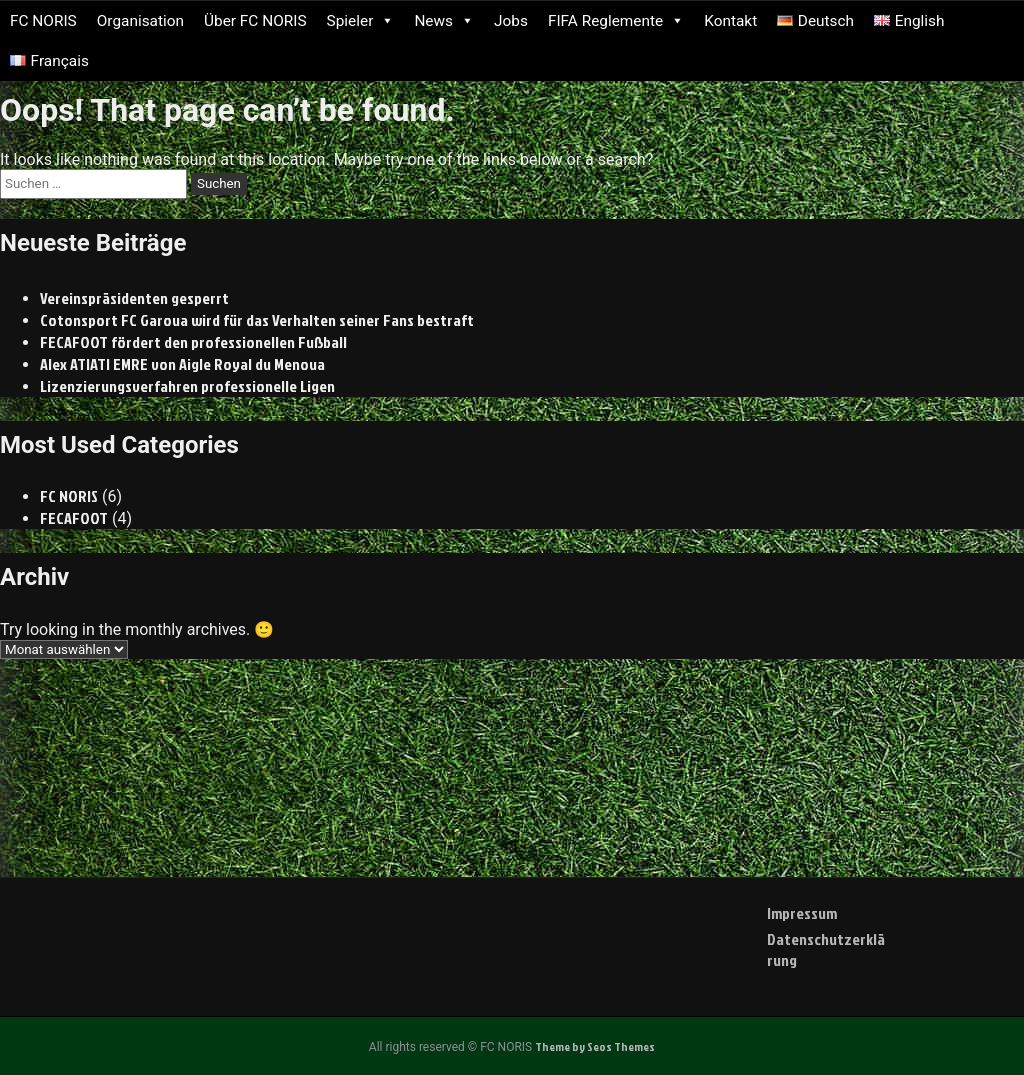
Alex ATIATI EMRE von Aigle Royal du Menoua (182, 364)
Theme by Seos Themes (595, 1046)
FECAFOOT (74, 518)
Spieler (361, 21)
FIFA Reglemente (616, 21)
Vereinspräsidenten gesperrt (134, 298)
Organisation (140, 21)
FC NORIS (43, 21)
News (444, 21)
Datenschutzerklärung (826, 949)
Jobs (511, 21)
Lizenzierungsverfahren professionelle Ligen (187, 386)
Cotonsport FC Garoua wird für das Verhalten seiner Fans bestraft (257, 320)
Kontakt (730, 21)
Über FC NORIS (255, 21)
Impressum (802, 913)
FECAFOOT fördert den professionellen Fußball (193, 342)
